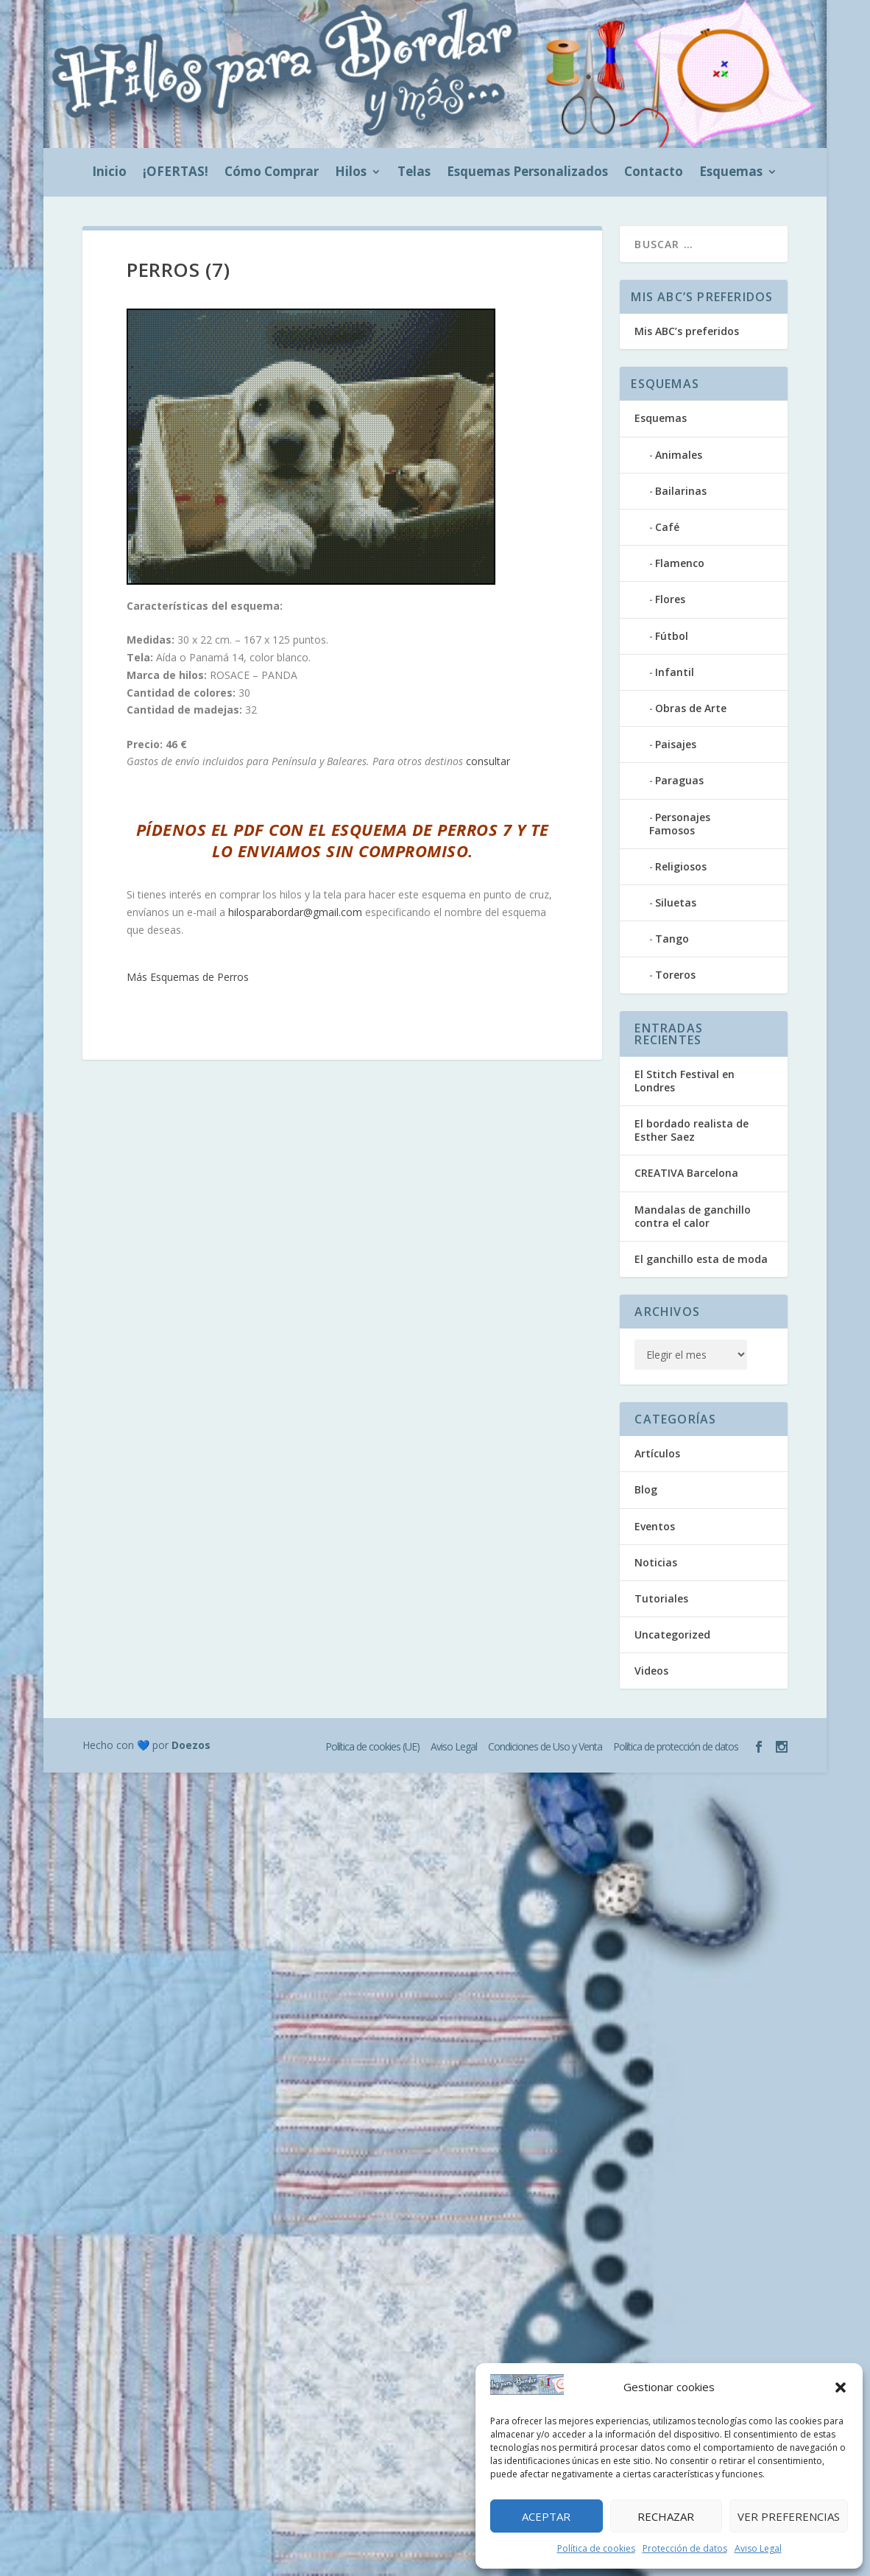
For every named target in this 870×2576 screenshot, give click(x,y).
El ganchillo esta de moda (701, 1259)
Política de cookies (596, 2548)
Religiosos (681, 866)
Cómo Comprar (271, 173)
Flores (670, 599)
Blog (645, 1489)
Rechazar (665, 2516)
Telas (414, 173)
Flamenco (679, 563)
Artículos (657, 1453)
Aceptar (546, 2516)
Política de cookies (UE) (372, 1746)
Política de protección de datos (675, 1746)
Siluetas (675, 902)
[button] (840, 2387)
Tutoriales (661, 1598)
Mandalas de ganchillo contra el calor (692, 1216)
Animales (678, 455)
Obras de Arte (690, 708)
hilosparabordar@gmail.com (295, 912)
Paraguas (679, 780)
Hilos (351, 173)
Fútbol (671, 636)
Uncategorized (672, 1634)
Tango (672, 939)
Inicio (109, 173)
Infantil (674, 672)
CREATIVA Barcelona (686, 1173)
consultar (488, 761)
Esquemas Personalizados (527, 173)
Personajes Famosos (679, 823)
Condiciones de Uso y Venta (545, 1746)
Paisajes (675, 744)
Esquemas (731, 173)
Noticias (655, 1562)
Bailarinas (681, 491)
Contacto (653, 173)
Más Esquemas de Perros (188, 977)
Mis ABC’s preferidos (686, 331)
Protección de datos (685, 2548)
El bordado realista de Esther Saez (691, 1130)
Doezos (191, 1745)
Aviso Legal (758, 2548)
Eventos (654, 1526)
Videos (651, 1671)
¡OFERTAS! (175, 173)
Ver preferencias (789, 2516)
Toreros (675, 975)
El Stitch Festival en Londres (684, 1080)
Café (667, 527)
